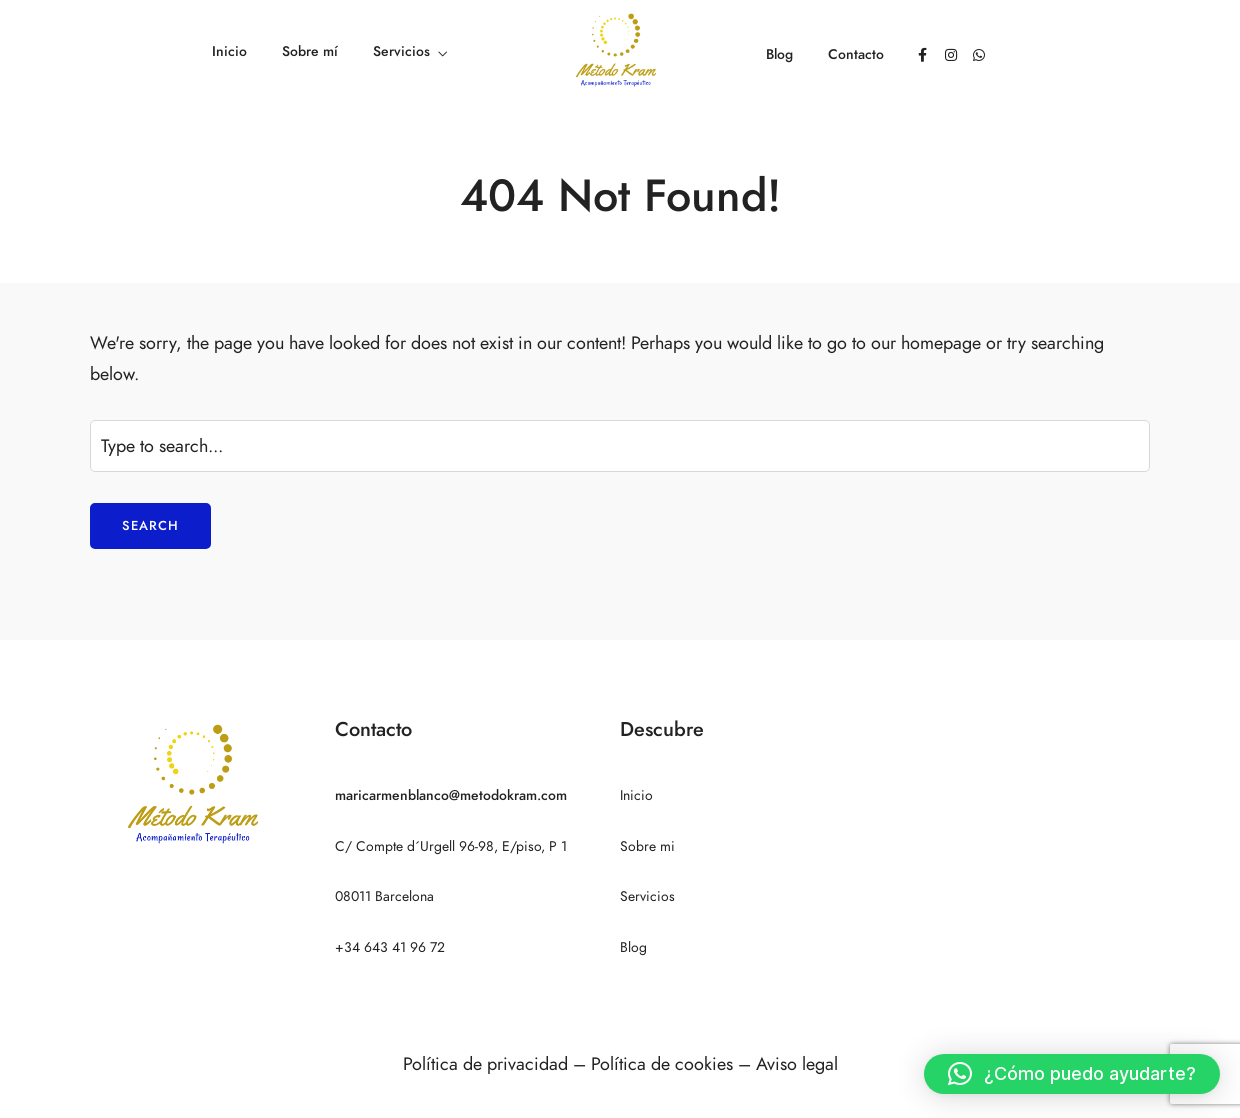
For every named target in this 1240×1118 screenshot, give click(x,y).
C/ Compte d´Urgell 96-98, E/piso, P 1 (451, 846)
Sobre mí (310, 51)
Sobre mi (647, 846)
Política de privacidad (485, 1063)
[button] (1072, 1074)
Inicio (229, 51)
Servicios (401, 51)
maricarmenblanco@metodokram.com (451, 795)
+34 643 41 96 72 (390, 947)
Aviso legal (797, 1063)
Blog (779, 54)
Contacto (856, 54)
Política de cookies (662, 1063)
